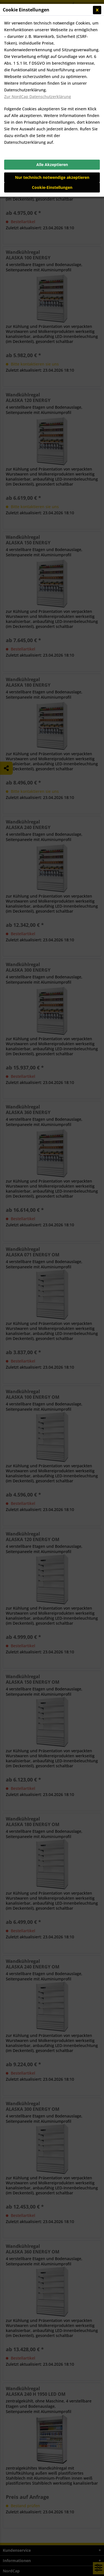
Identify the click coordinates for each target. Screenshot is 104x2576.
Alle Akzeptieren (52, 164)
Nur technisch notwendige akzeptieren (52, 177)
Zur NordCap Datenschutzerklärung (37, 96)
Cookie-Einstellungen (52, 187)
